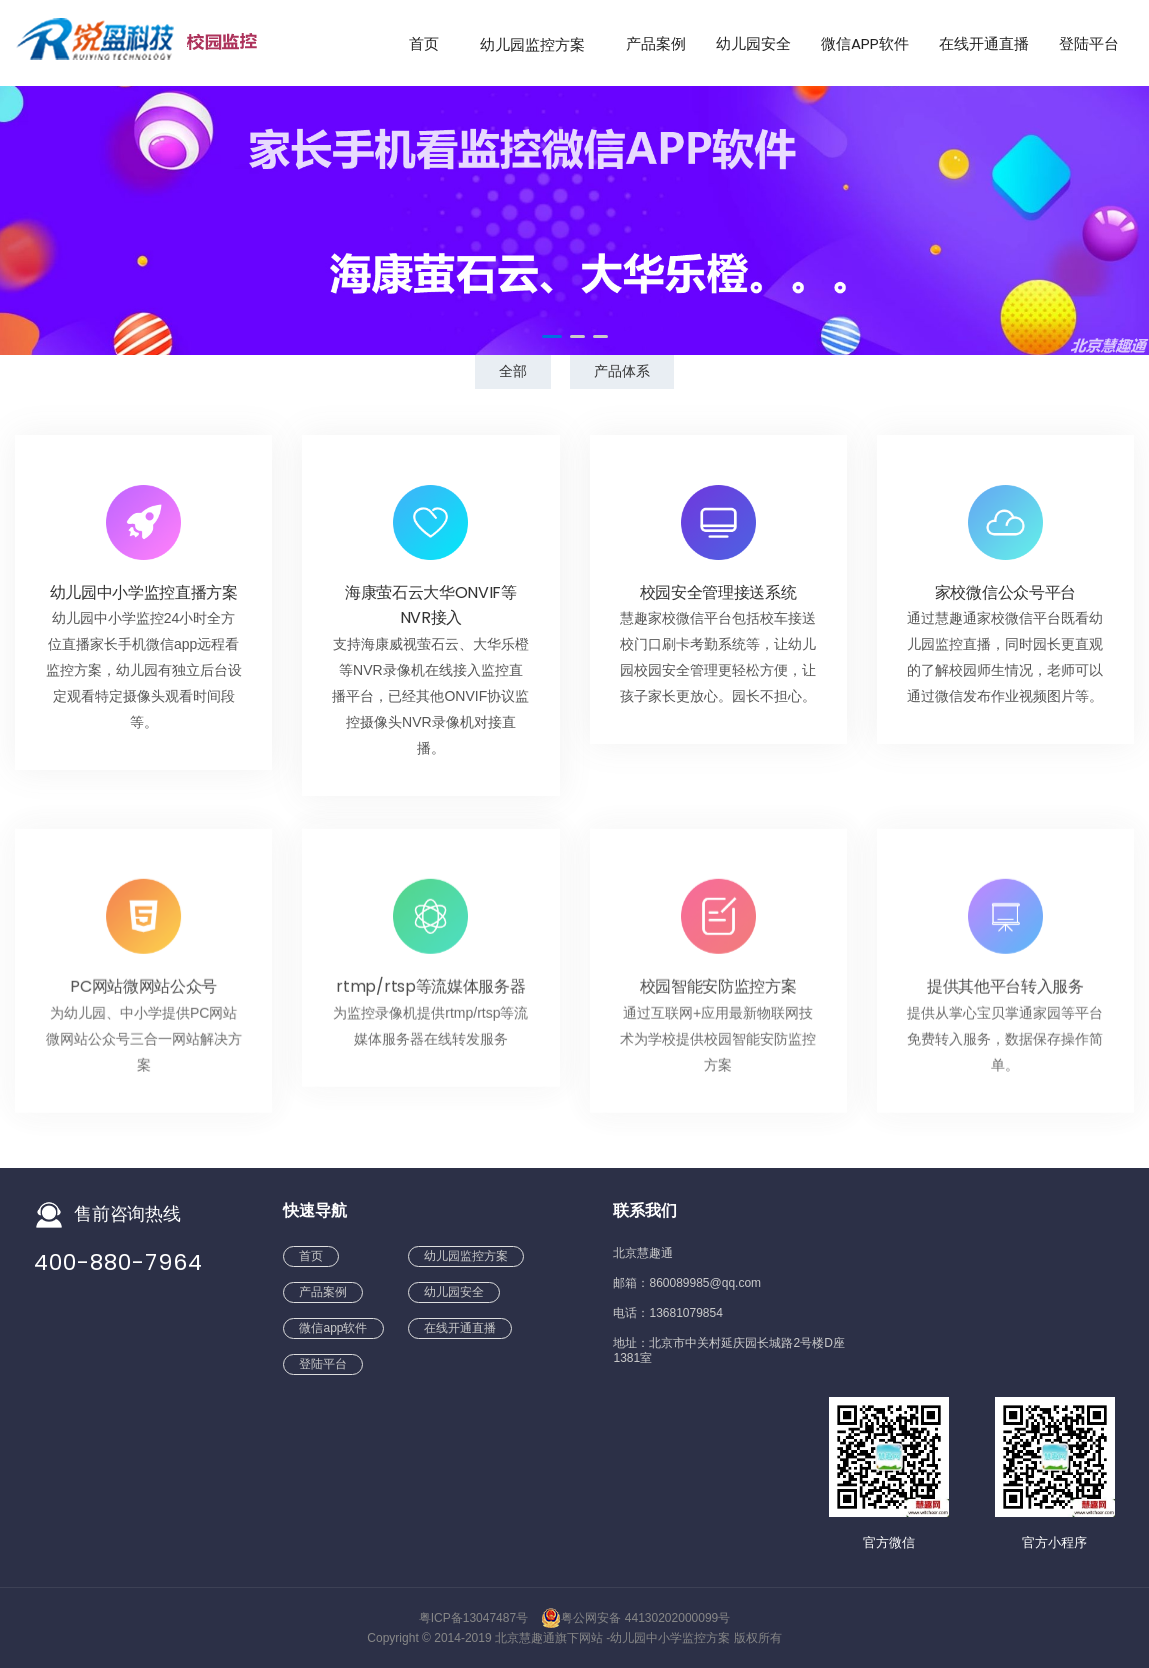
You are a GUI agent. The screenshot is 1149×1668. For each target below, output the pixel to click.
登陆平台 (1089, 44)
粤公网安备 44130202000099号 (635, 1618)
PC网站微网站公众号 (143, 994)
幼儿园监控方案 (532, 44)
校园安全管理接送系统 (718, 593)
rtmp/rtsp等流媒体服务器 (430, 994)
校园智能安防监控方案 (718, 994)
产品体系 (622, 371)
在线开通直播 (984, 44)
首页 (424, 44)
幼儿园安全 (753, 44)
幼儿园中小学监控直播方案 (144, 593)
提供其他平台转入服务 (1005, 994)
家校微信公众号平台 (1005, 593)
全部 (513, 371)
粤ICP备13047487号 (473, 1618)
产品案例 (656, 44)
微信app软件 (865, 44)
